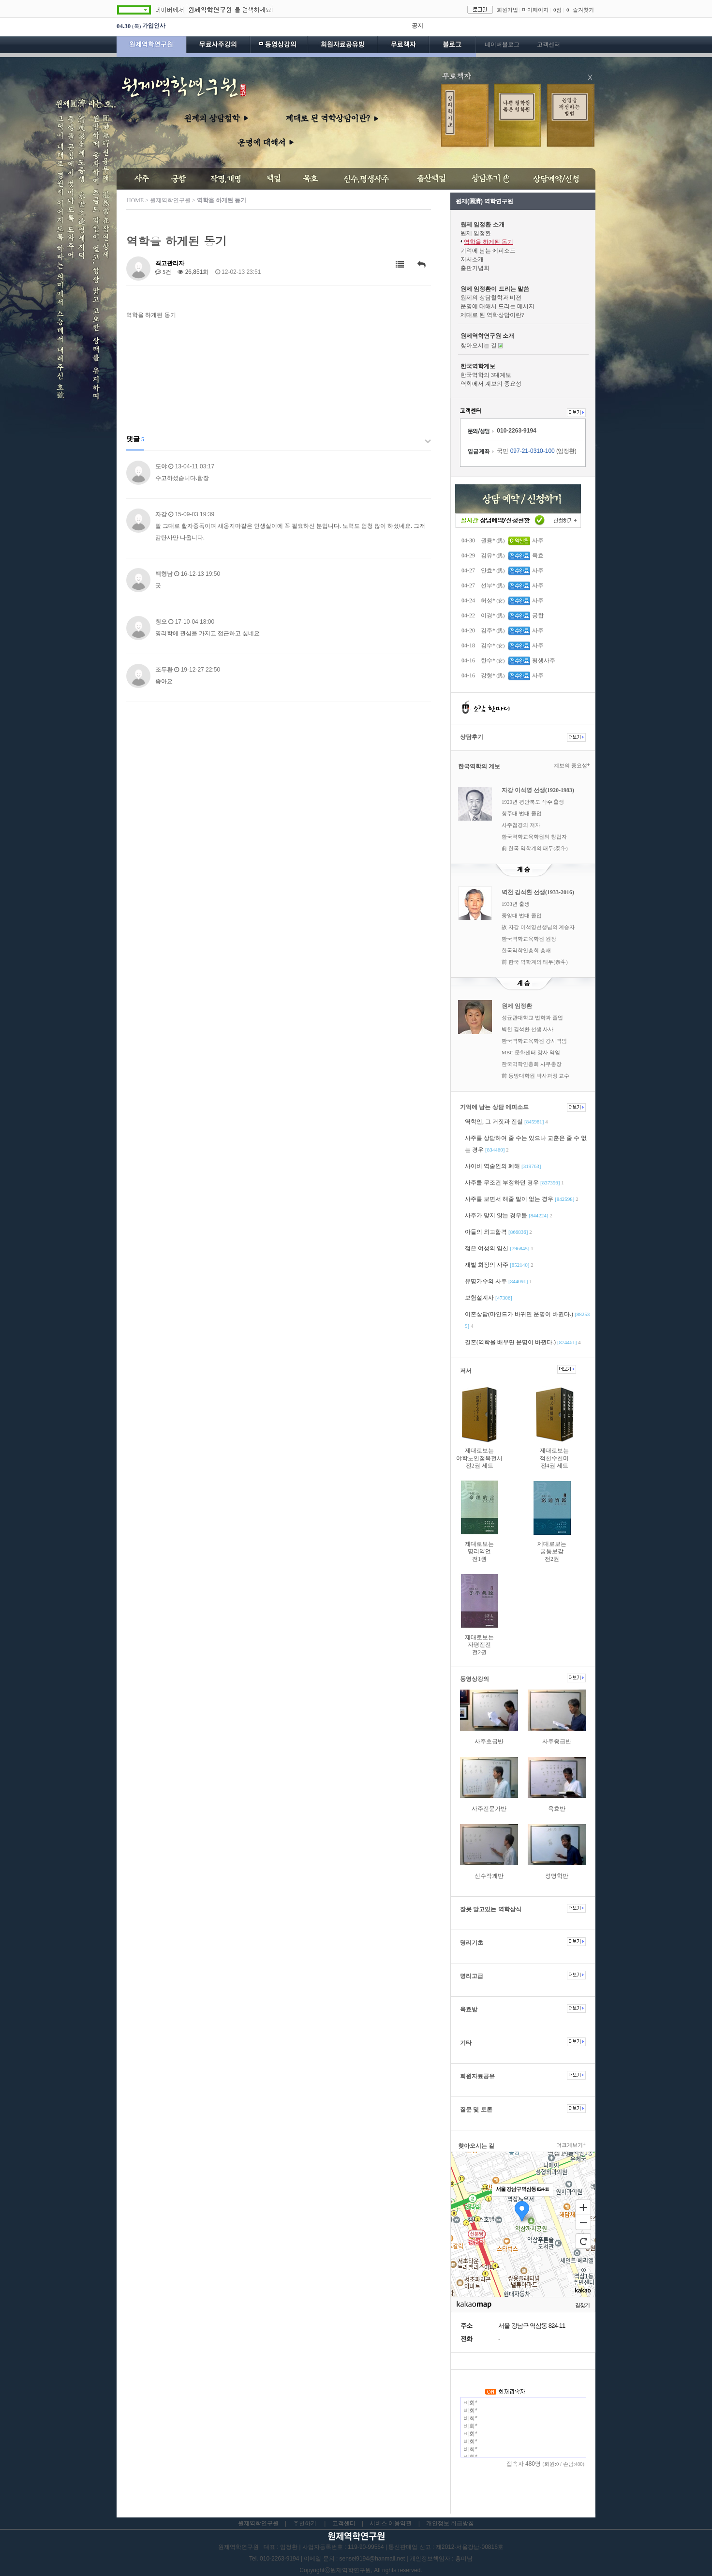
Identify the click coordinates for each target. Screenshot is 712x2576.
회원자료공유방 (343, 46)
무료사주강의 (218, 46)
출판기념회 (475, 268)
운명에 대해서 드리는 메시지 (497, 306)
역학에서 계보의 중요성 (490, 383)
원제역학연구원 (151, 46)
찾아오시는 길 (478, 345)
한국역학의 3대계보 (485, 375)
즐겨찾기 (583, 10)
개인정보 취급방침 (450, 2523)
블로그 (452, 46)
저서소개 (472, 259)
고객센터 (548, 44)
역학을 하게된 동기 (488, 242)
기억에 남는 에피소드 (488, 250)
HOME (135, 200)
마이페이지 (535, 10)
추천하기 (304, 2523)
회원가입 (507, 10)
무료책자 (403, 46)
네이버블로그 (502, 44)
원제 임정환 (475, 233)
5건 (163, 272)
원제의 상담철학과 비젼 (490, 297)
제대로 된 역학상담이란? (492, 315)
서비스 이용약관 (391, 2523)
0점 (557, 10)
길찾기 (582, 2305)
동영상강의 (279, 46)
